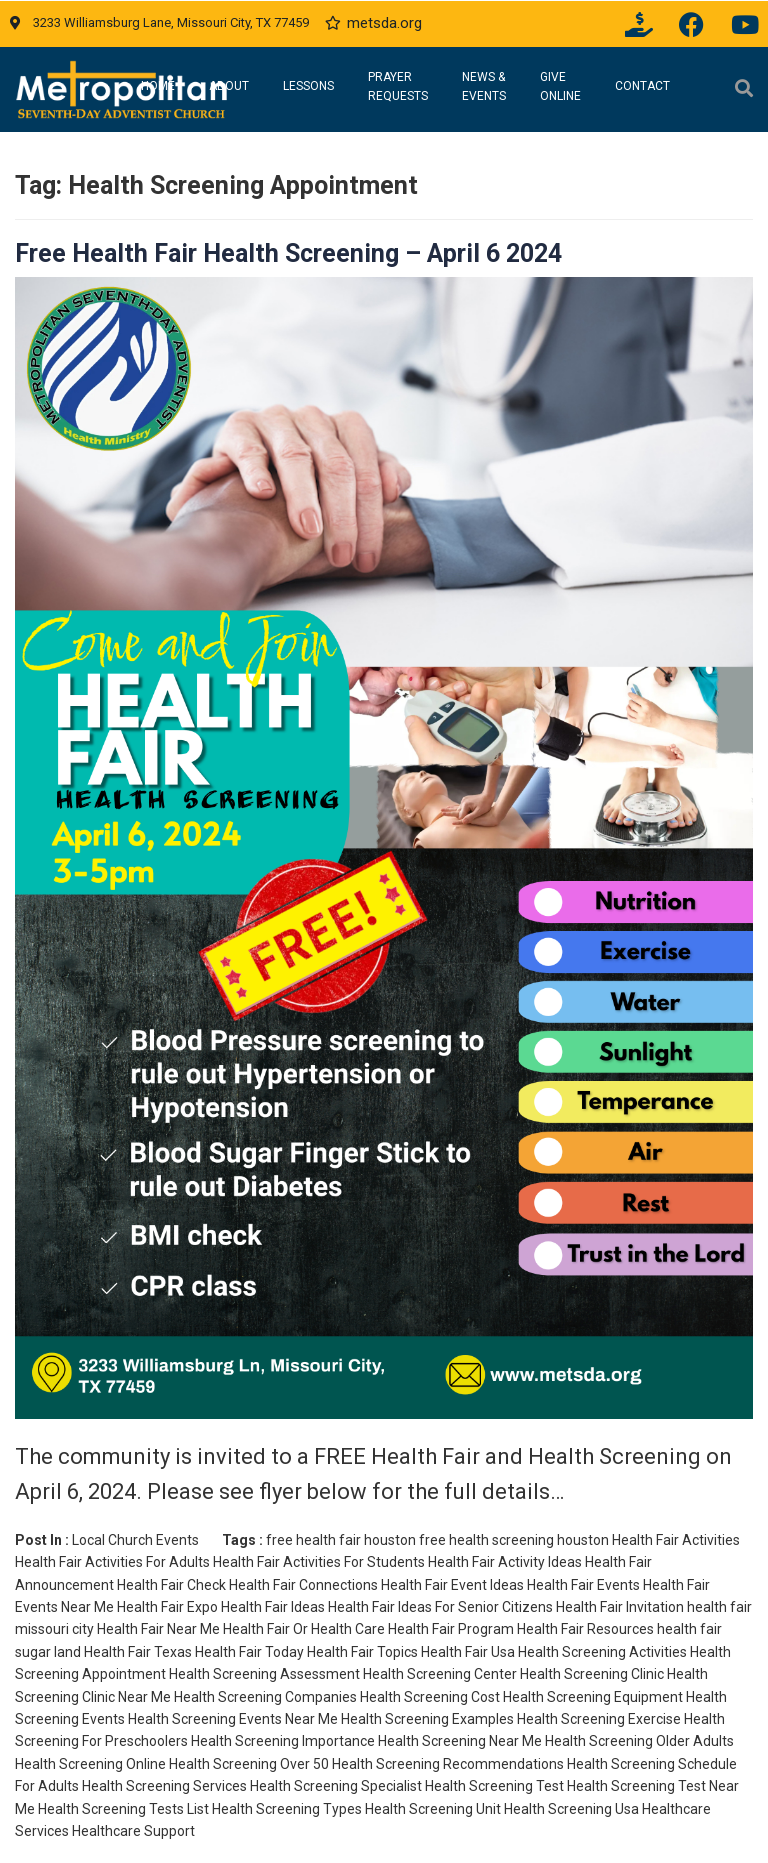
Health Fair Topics (362, 1652)
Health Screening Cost (430, 1697)
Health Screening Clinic (592, 1674)
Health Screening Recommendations (448, 1764)
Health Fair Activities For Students (319, 1562)
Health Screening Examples (427, 1719)
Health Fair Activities (676, 1540)
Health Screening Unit (433, 1809)
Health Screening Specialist (336, 1786)
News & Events (484, 86)
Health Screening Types (287, 1809)
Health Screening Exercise (599, 1719)
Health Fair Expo (167, 1607)
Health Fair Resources (585, 1629)
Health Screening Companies (265, 1697)
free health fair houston (341, 1540)
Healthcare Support (133, 1831)
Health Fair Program (451, 1629)
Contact (642, 86)
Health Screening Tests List (123, 1809)
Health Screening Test (494, 1786)
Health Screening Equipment (593, 1697)
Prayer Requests (398, 86)
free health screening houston (514, 1540)
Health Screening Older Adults (639, 1741)
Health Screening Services (164, 1786)
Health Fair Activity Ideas (505, 1562)
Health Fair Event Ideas (452, 1585)
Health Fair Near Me (158, 1629)
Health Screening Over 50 (249, 1764)
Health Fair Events (583, 1585)
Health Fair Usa (468, 1652)
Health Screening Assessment (264, 1674)
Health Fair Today (249, 1652)
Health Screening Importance (283, 1741)
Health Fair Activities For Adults (112, 1562)
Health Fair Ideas (273, 1607)
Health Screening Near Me (460, 1741)
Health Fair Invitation (620, 1607)
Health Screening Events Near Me (233, 1719)
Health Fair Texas (138, 1652)
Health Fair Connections (303, 1585)
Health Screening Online (90, 1764)
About (229, 86)
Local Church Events (135, 1540)
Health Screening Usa (571, 1809)
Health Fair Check (171, 1585)
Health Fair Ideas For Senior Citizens (440, 1607)
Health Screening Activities (602, 1652)
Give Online (560, 86)
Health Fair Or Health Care (304, 1629)
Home (158, 86)
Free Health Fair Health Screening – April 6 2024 (288, 253)
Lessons (308, 86)
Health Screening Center (440, 1674)
